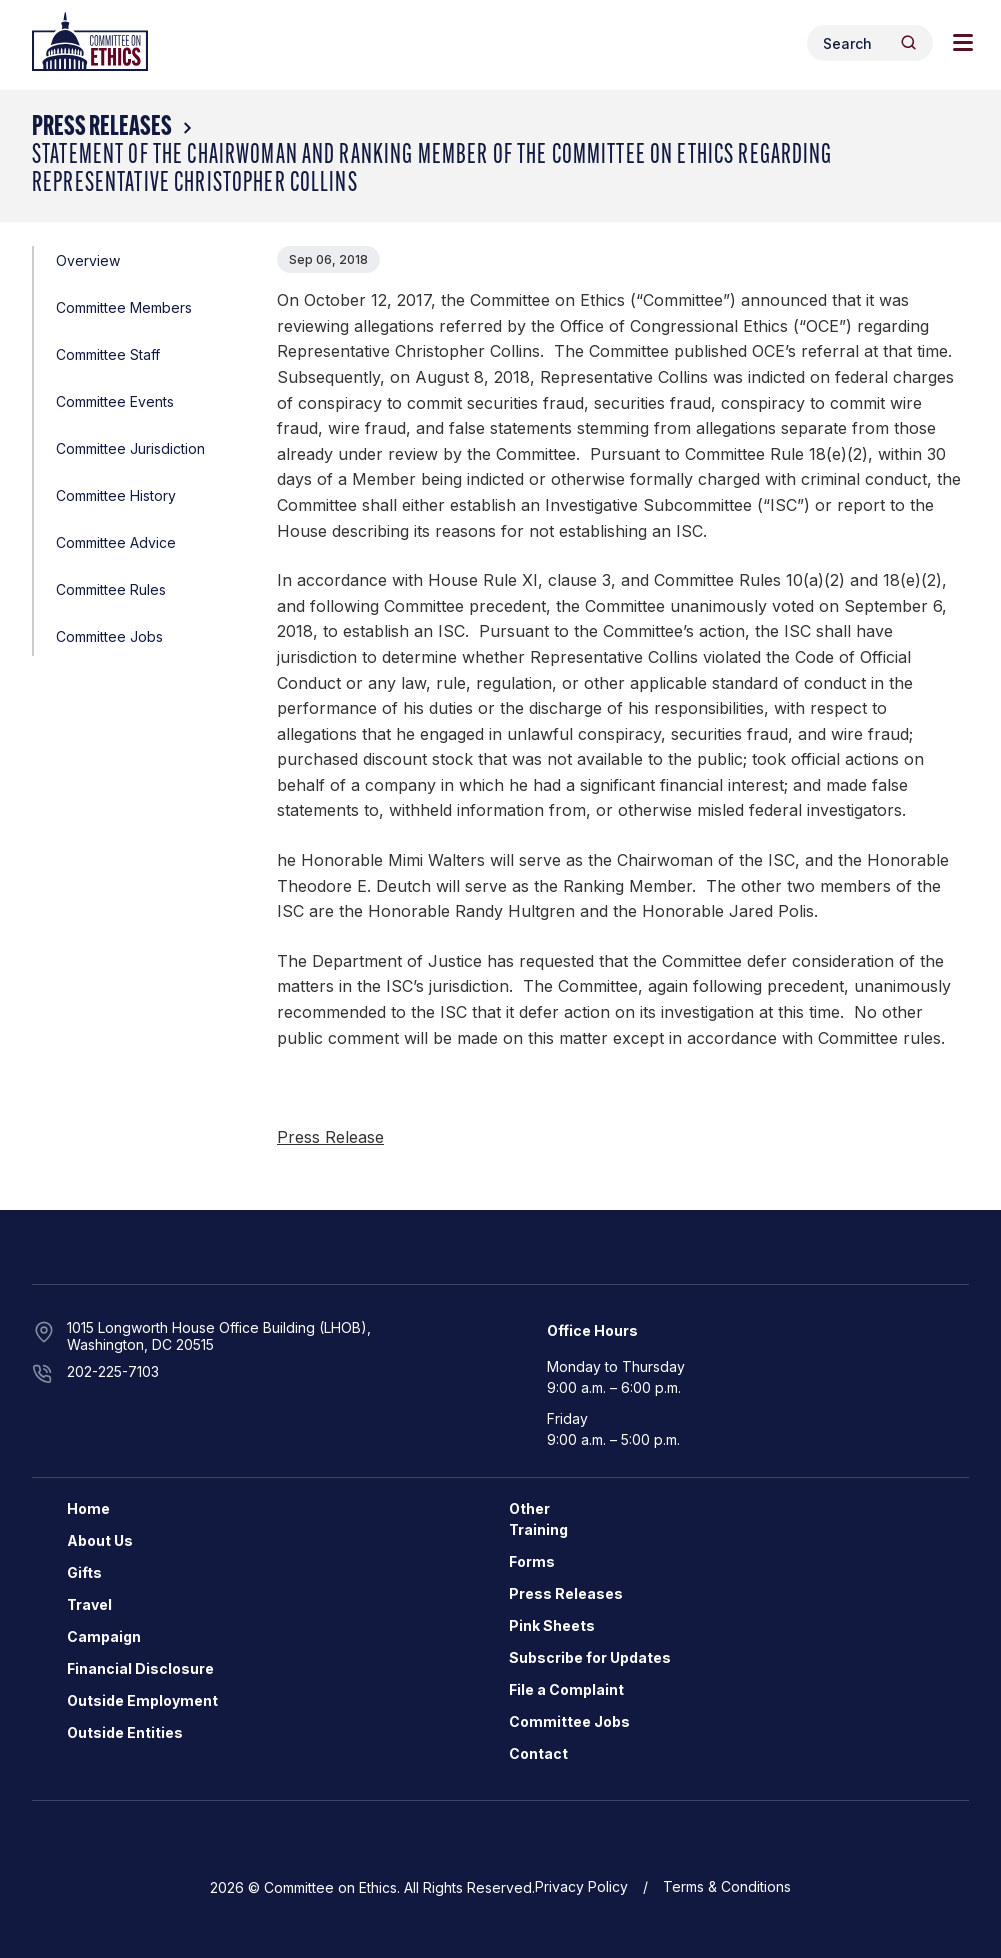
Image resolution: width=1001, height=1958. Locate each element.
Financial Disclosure (140, 1668)
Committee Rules (111, 589)
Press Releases (102, 128)
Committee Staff (108, 354)
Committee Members (124, 307)
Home (88, 1508)
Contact (538, 1753)
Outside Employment (142, 1700)
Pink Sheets (552, 1625)
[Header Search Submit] (908, 42)
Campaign (104, 1636)
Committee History (116, 495)
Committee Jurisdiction (130, 448)
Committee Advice (116, 542)
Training (538, 1529)
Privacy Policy (581, 1886)
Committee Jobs (109, 636)
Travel (89, 1604)
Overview (88, 260)
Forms (532, 1561)
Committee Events (115, 401)
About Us (100, 1540)
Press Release (330, 1137)
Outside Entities (125, 1732)
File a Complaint (566, 1689)
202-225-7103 (113, 1371)
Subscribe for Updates (590, 1657)
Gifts (84, 1572)
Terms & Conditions (727, 1886)
